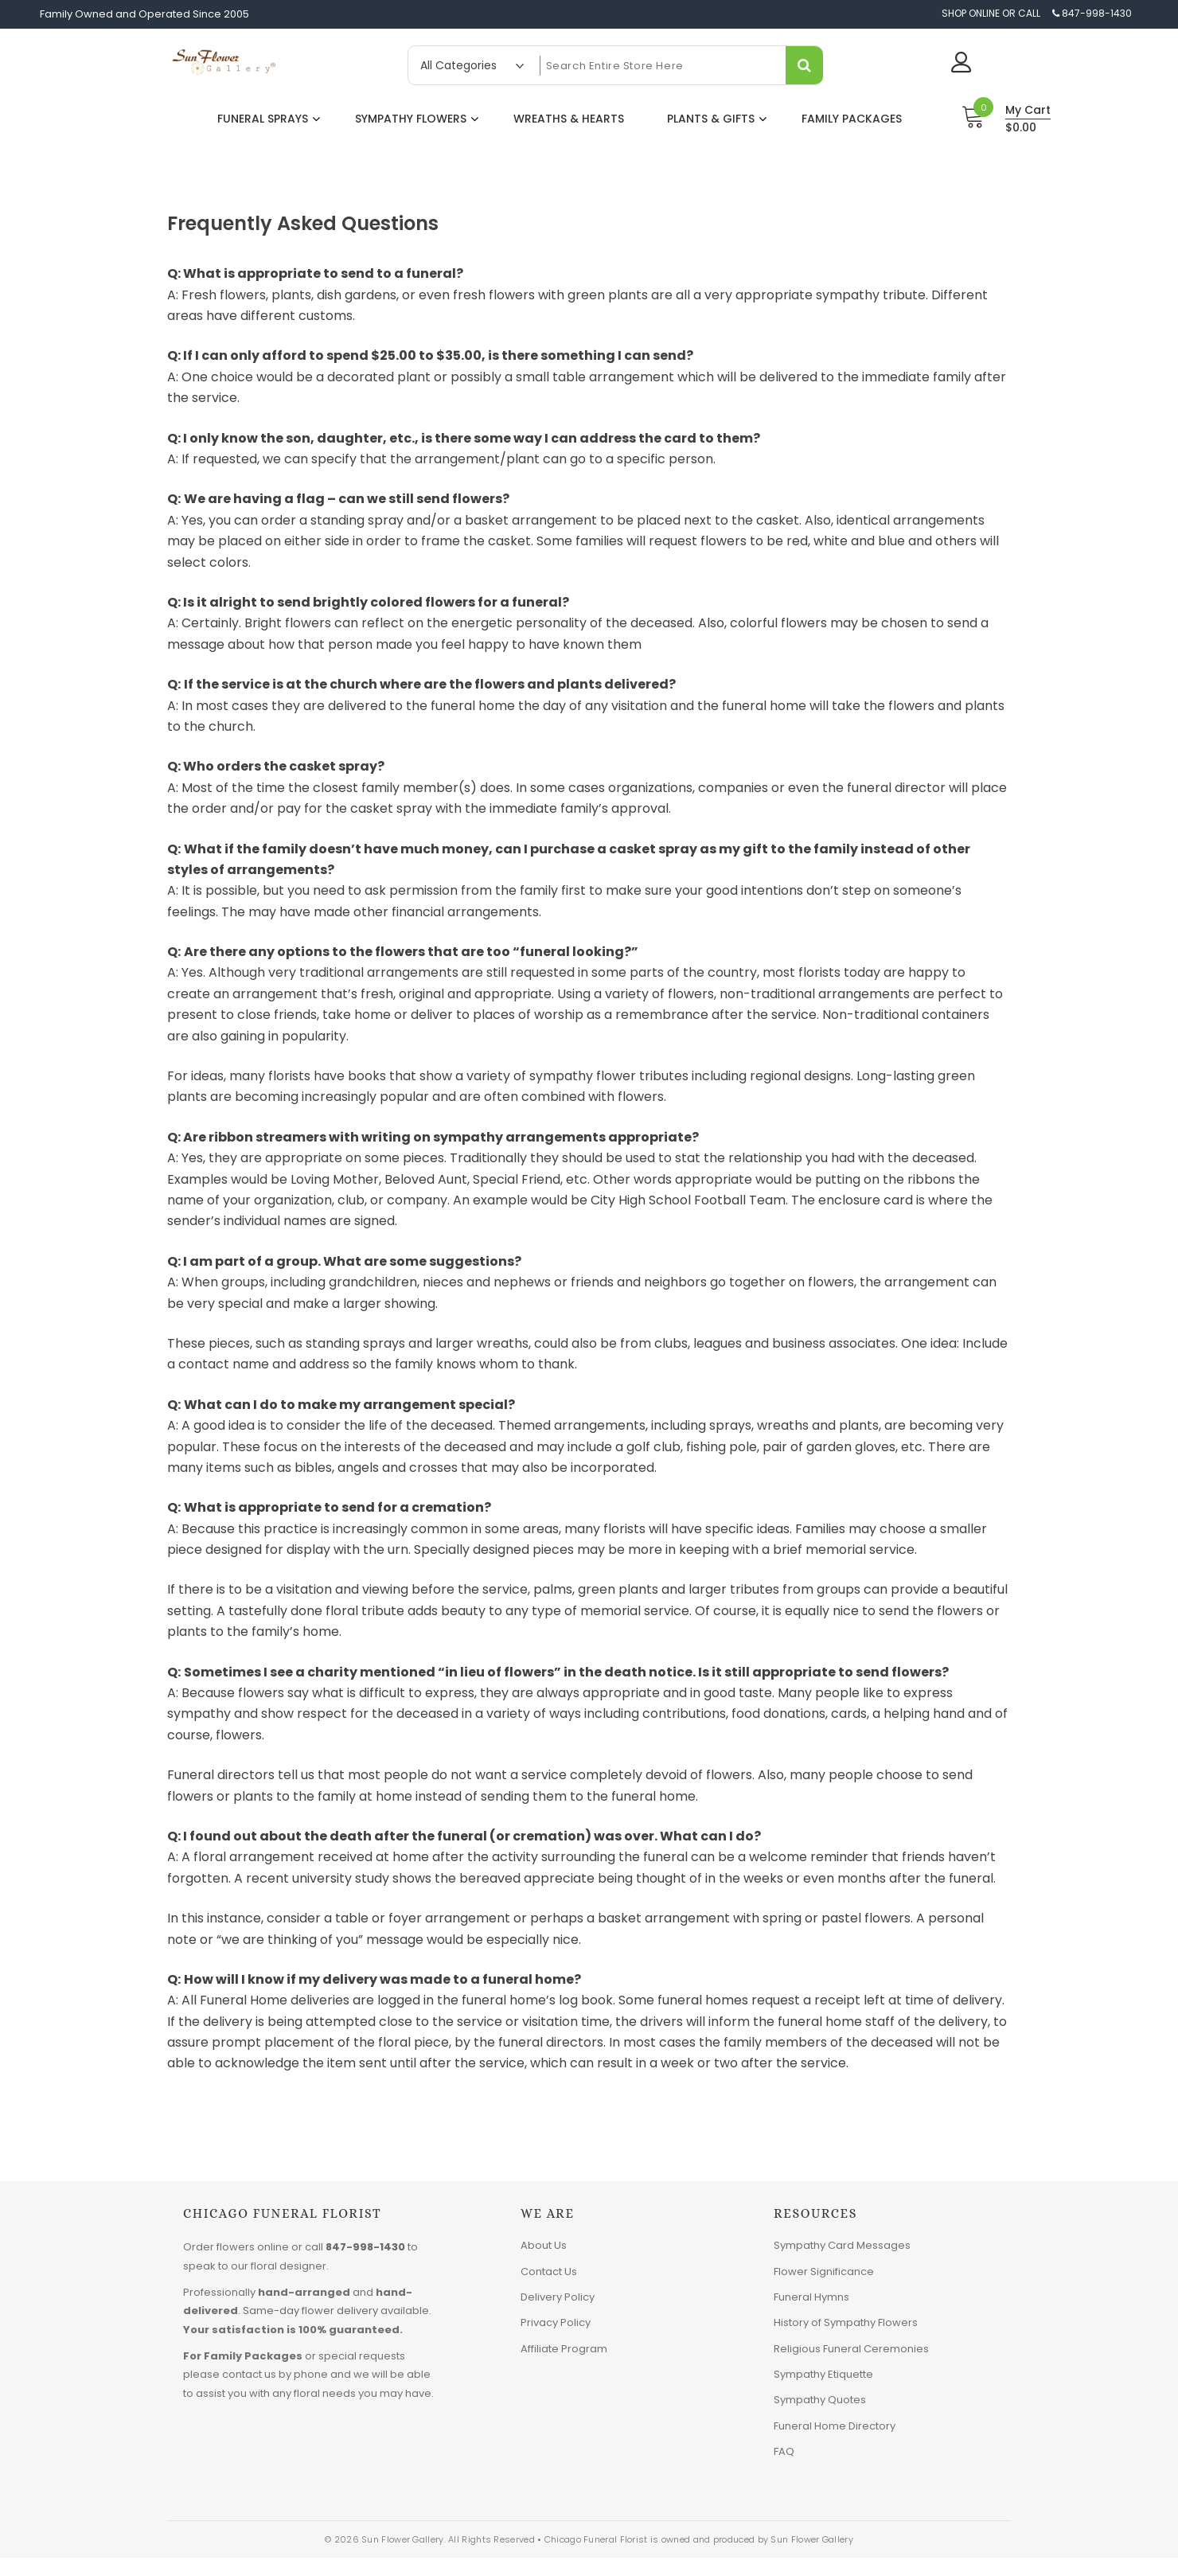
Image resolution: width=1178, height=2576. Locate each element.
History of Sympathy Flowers (846, 2322)
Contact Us (549, 2271)
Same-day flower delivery (310, 2310)
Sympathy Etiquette (823, 2374)
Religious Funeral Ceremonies (851, 2348)
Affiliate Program (564, 2348)
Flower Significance (824, 2271)
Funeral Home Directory (834, 2426)
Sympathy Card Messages (842, 2245)
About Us (544, 2245)
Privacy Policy (556, 2322)
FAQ (784, 2451)
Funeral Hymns (811, 2297)
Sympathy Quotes (820, 2399)
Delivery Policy (558, 2297)
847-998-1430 (365, 2246)
